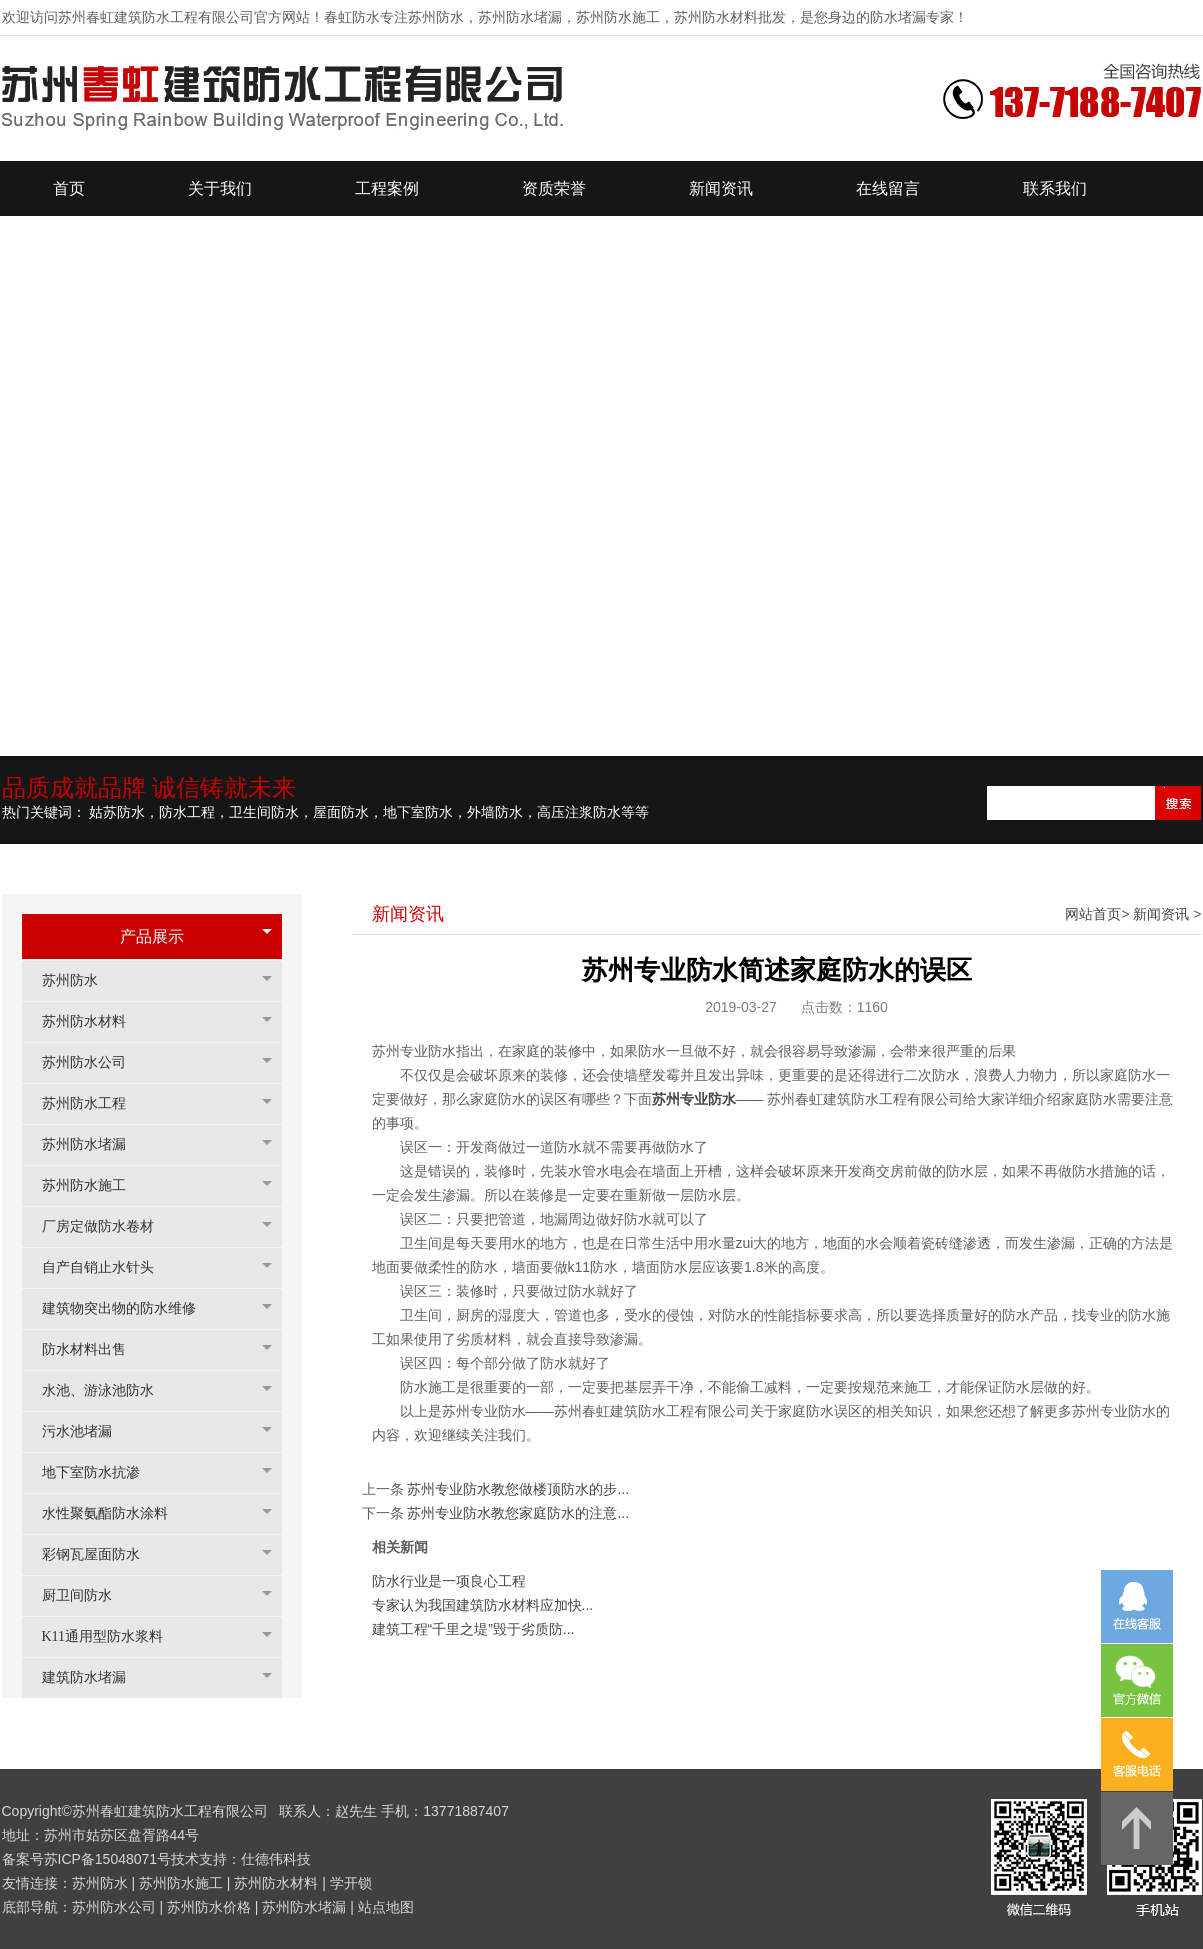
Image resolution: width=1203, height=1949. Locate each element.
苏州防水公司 (94, 1062)
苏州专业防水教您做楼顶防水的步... (518, 1489)
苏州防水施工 (94, 1185)
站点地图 (386, 1907)
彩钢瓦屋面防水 (101, 1554)
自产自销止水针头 (108, 1267)
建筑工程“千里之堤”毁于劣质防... (473, 1629)
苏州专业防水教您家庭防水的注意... (518, 1513)
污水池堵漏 (87, 1431)
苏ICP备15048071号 (108, 1859)
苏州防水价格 (209, 1907)
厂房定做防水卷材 (108, 1226)
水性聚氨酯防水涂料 (115, 1513)
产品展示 (152, 936)
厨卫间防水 (87, 1595)
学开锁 (351, 1883)
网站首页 (1093, 914)
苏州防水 (80, 980)
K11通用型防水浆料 (113, 1636)
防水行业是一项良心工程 (449, 1581)
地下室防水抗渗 (101, 1472)
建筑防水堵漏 (94, 1677)
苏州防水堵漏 (94, 1144)
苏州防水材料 (94, 1021)
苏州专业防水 (694, 1099)
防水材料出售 (94, 1349)
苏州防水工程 (94, 1103)
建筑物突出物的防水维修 (129, 1308)
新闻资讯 (1161, 914)
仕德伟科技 (276, 1859)
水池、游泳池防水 (108, 1390)
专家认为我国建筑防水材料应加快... (483, 1605)
